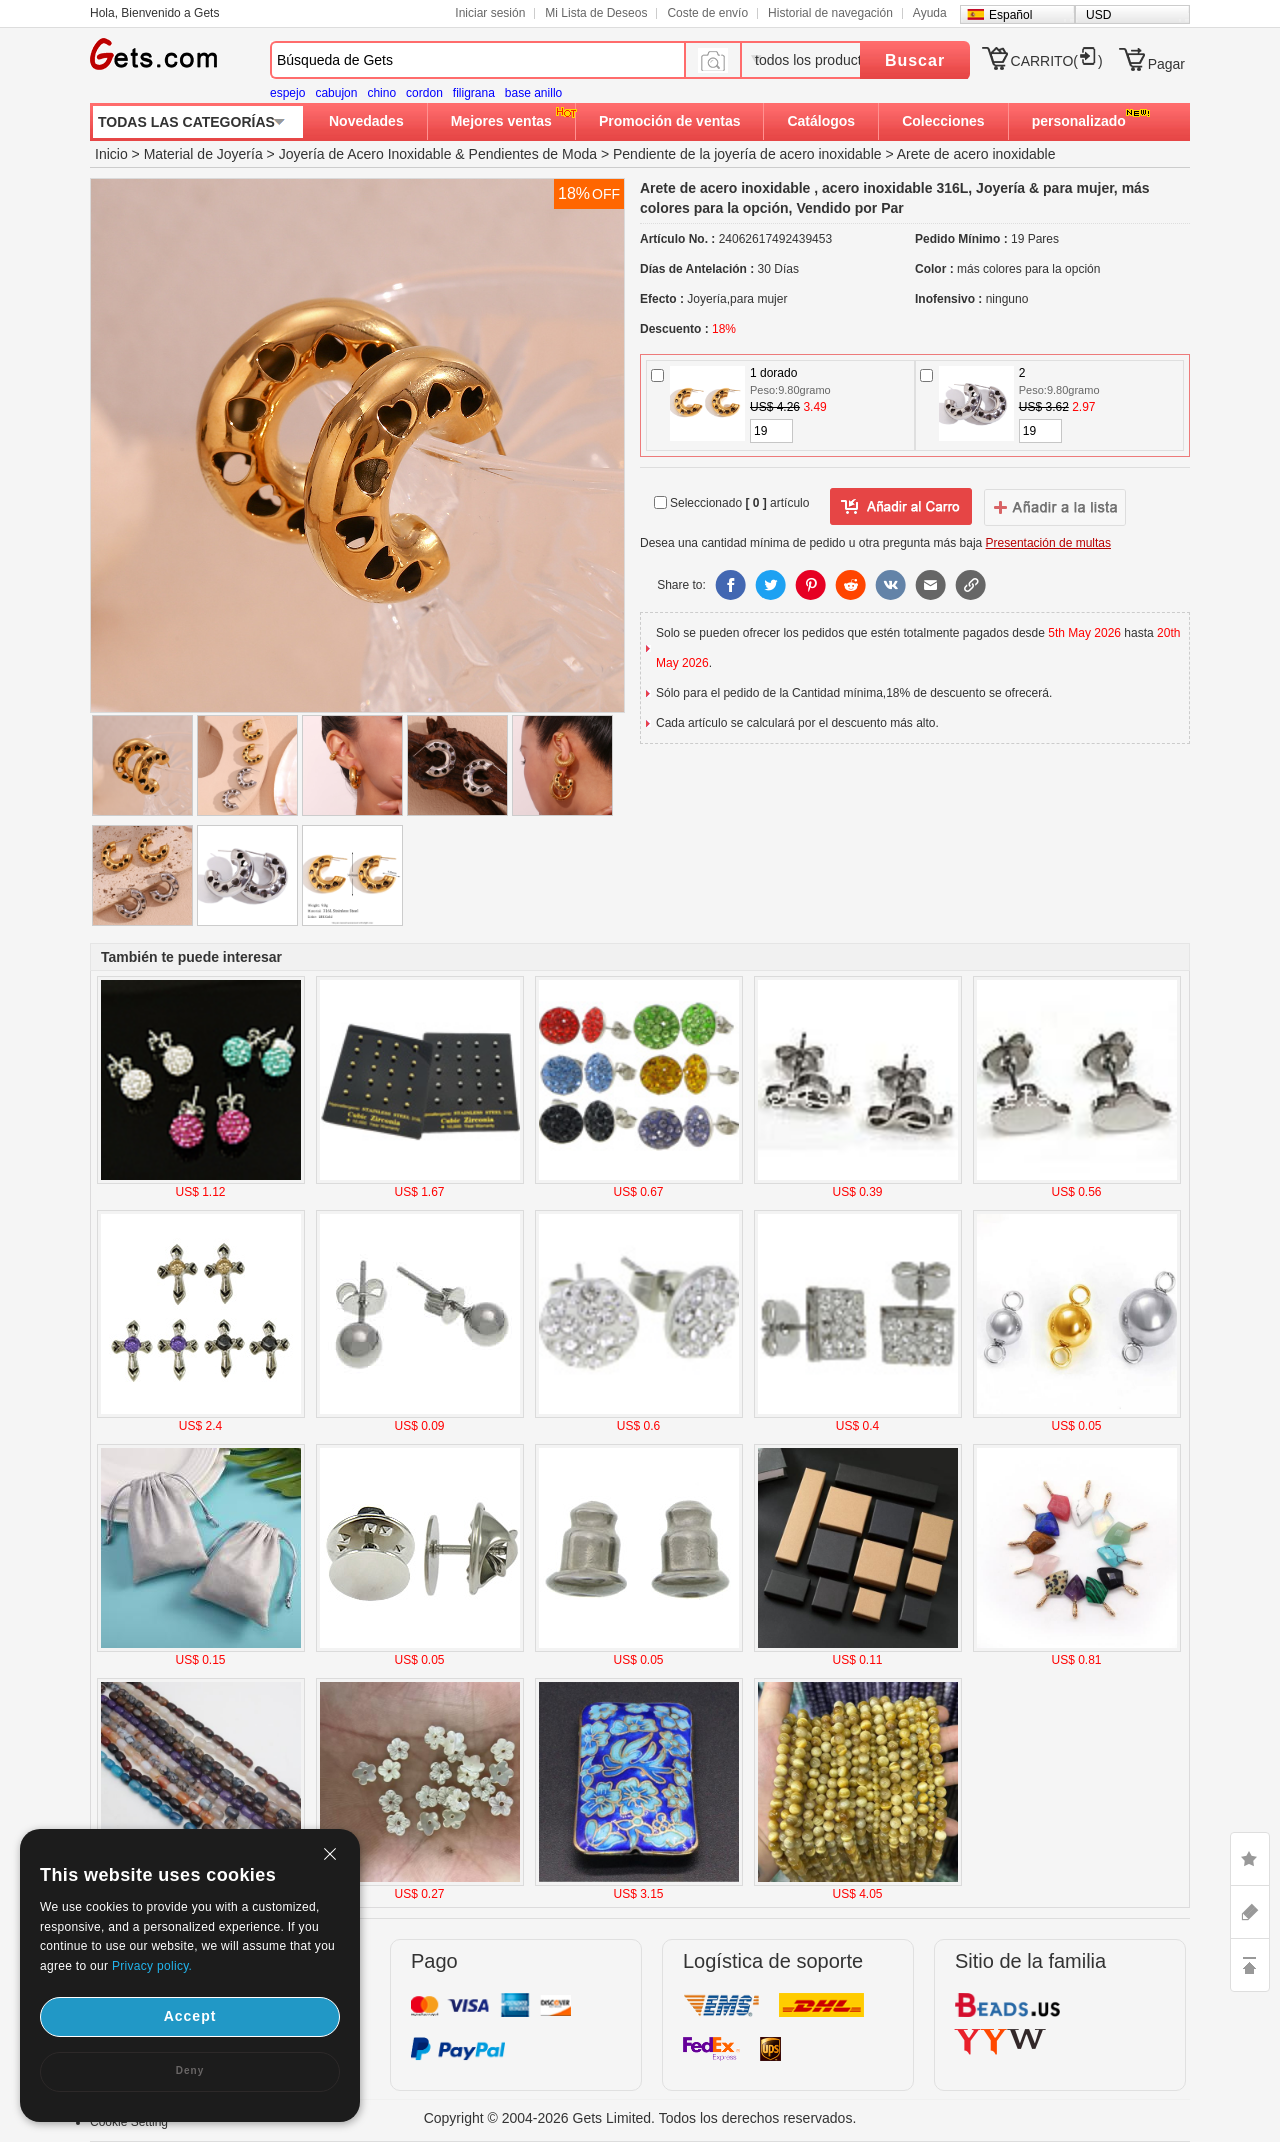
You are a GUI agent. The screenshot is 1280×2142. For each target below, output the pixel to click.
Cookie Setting (129, 2122)
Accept (190, 2016)
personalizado (1079, 121)
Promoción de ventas (670, 121)
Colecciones (943, 121)
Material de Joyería (203, 154)
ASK (1250, 1912)
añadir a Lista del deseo (901, 507)
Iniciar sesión (490, 13)
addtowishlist (1055, 507)
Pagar (1166, 64)
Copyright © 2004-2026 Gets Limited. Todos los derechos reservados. (640, 2118)
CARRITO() (1057, 61)
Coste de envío (707, 13)
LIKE (1250, 1859)
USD (1098, 15)
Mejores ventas (501, 121)
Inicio (111, 154)
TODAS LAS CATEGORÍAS (186, 122)
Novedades (366, 121)
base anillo (533, 93)
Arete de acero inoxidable (976, 154)
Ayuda (930, 13)
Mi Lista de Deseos (596, 13)
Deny (190, 2070)
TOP (1250, 1965)
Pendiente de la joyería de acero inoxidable (747, 154)
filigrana (474, 93)
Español (1010, 15)
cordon (424, 93)
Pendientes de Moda (533, 154)
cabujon (336, 93)
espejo (287, 93)
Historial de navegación (830, 13)
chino (381, 93)
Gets (153, 54)
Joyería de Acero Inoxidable (365, 154)
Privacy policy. (152, 1966)
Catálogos (821, 121)
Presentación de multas (1048, 543)
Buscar (915, 60)
